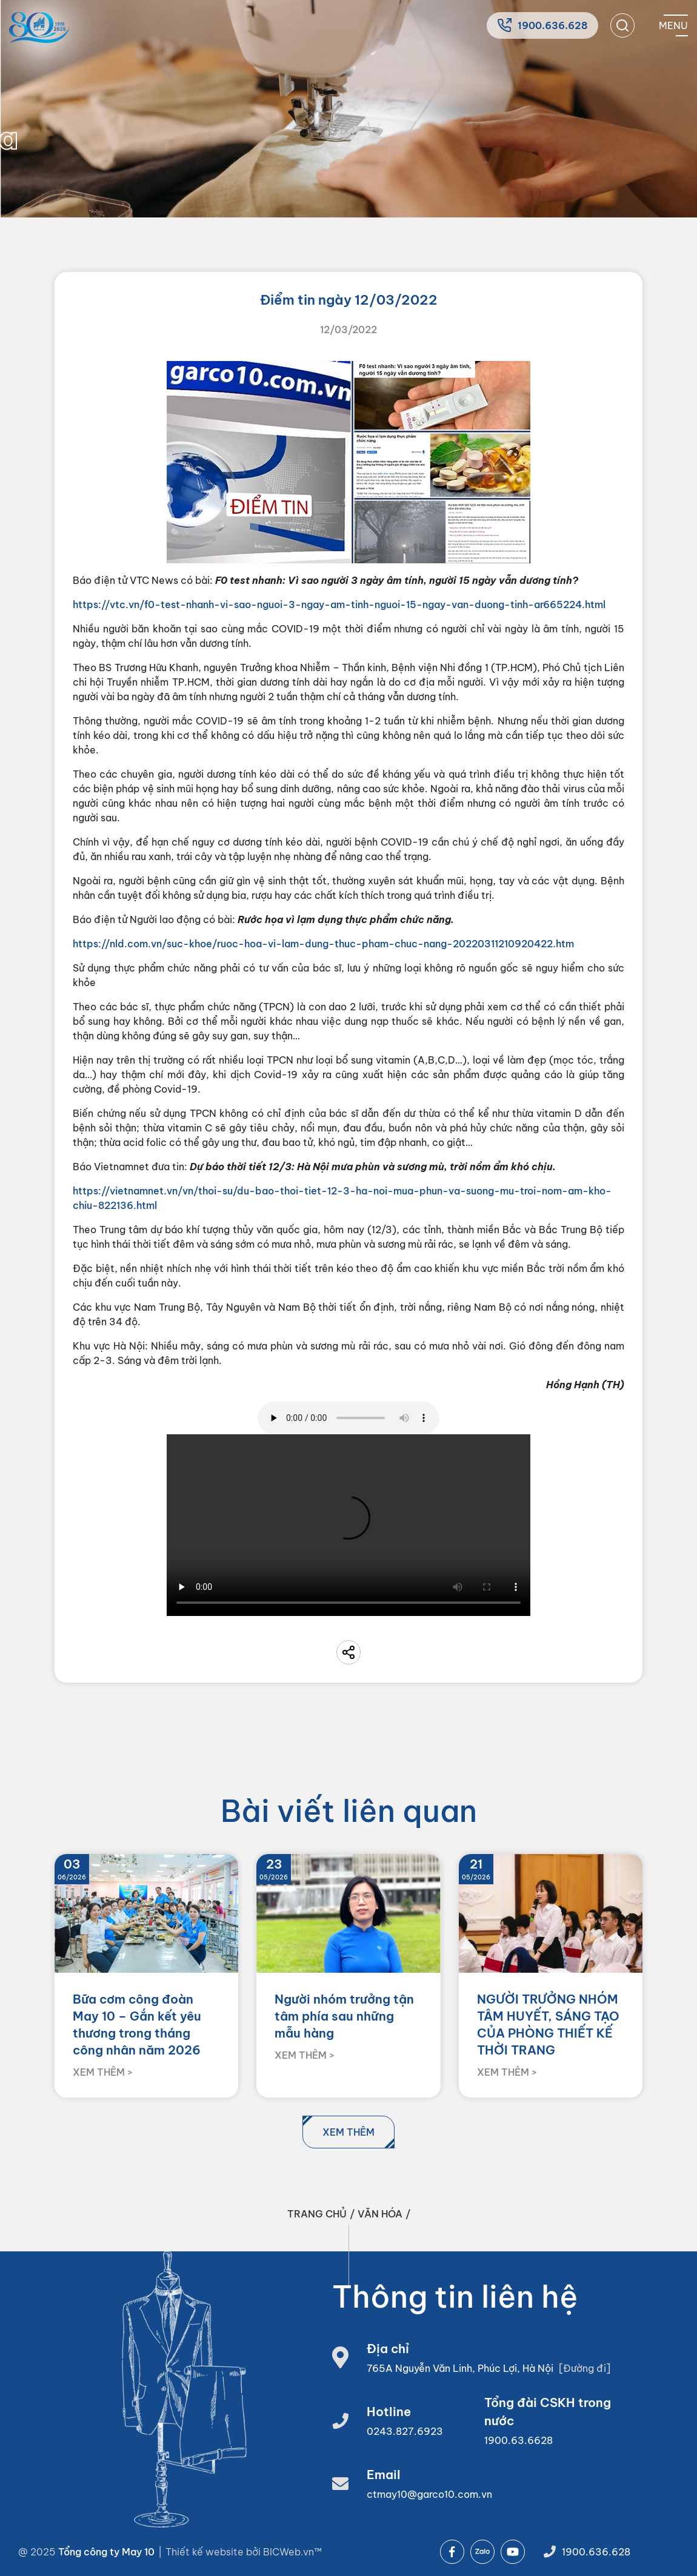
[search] (622, 25)
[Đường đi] (584, 2368)
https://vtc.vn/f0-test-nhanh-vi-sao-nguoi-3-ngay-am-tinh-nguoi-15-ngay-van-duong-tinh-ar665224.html (339, 604)
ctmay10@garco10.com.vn (429, 2494)
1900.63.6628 (518, 2440)
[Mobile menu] (673, 25)
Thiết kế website (205, 2552)
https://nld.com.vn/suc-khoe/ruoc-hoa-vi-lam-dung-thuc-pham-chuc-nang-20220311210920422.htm (323, 944)
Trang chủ (317, 2214)
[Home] (39, 27)
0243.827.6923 (405, 2431)
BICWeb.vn (288, 2552)
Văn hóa (380, 2214)
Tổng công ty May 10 (106, 2552)
